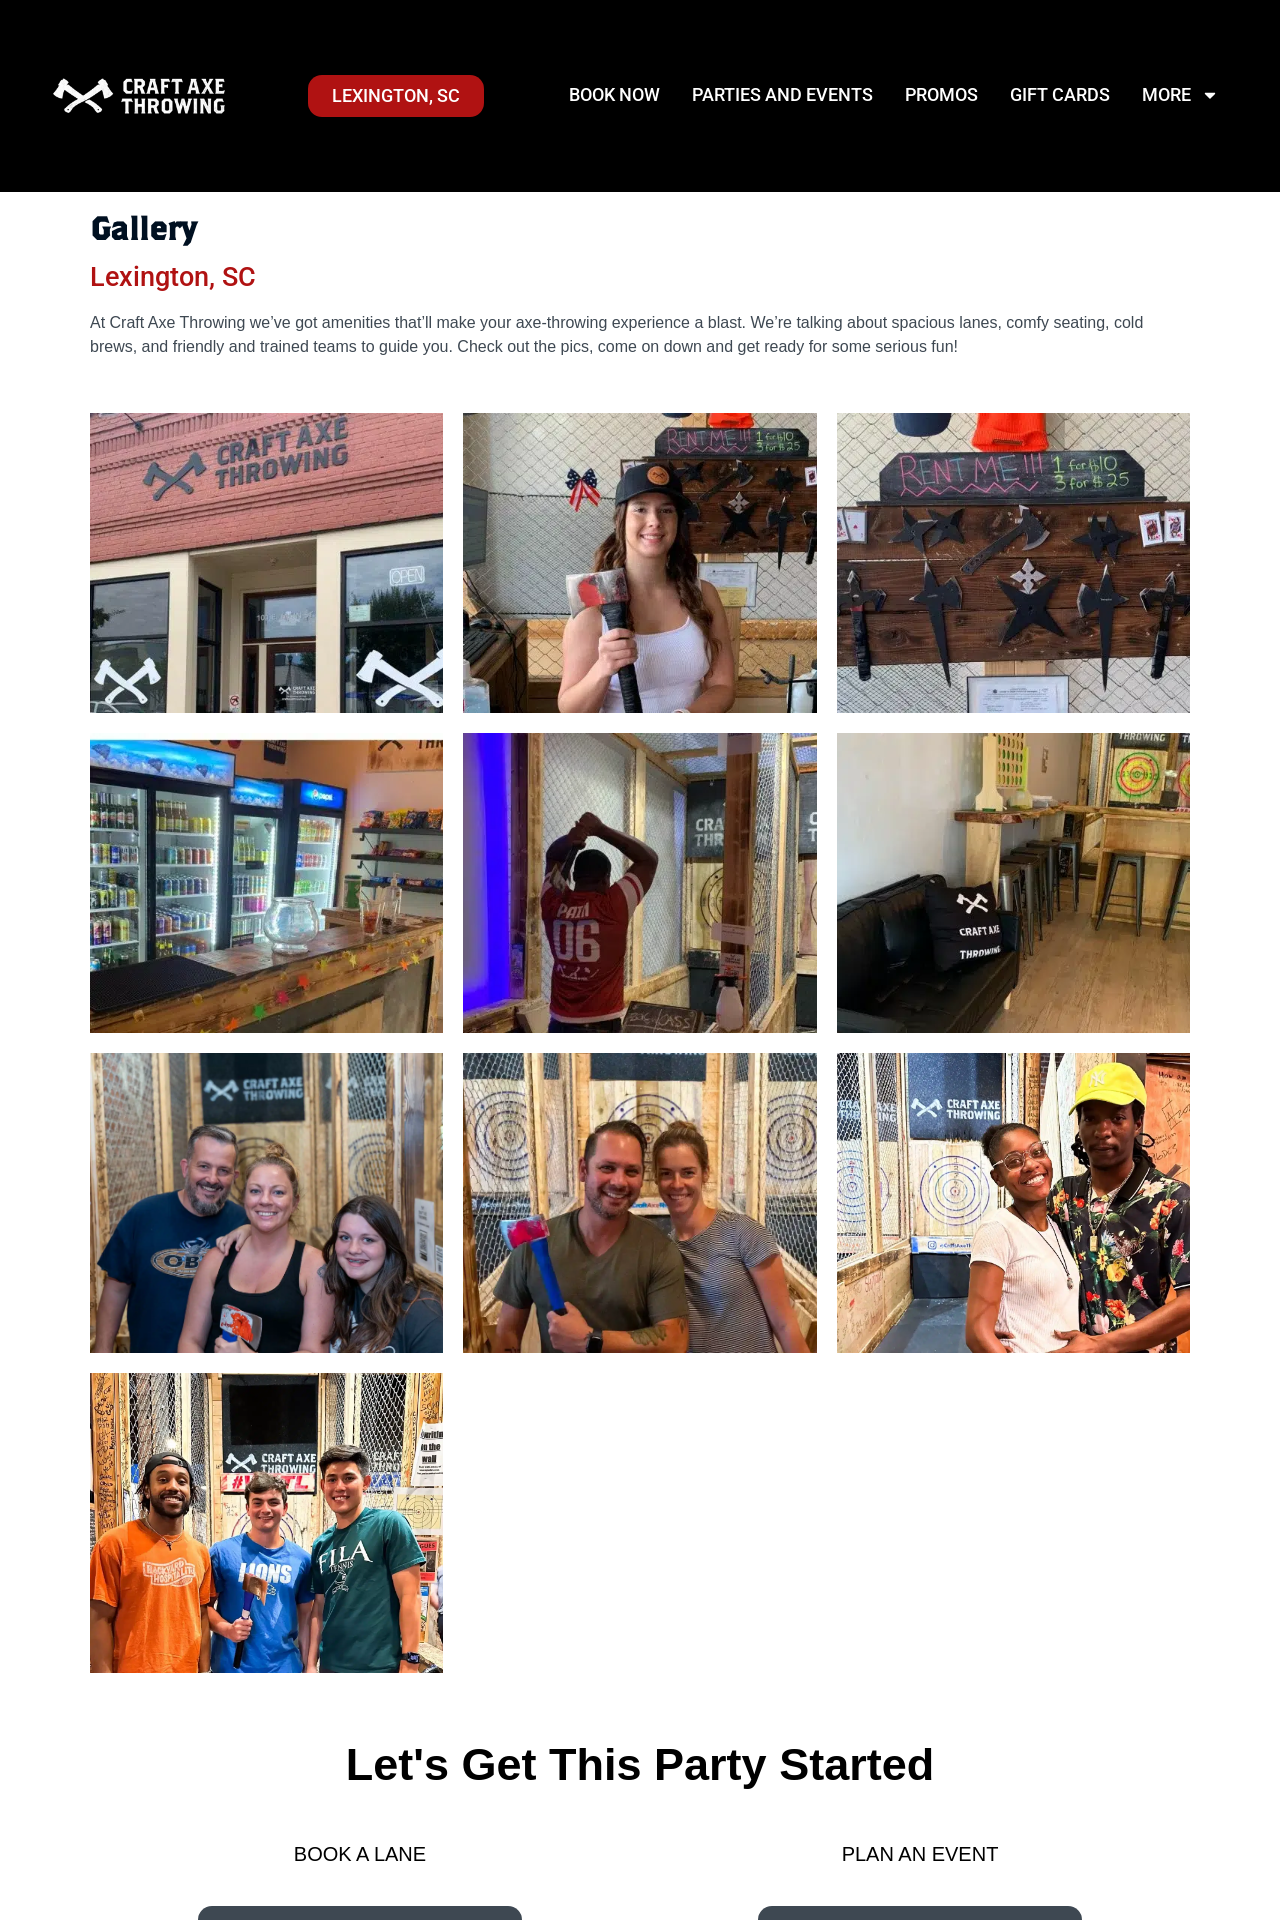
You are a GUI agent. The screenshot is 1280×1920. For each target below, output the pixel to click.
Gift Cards (1060, 94)
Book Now (614, 94)
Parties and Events (782, 94)
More (1180, 95)
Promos (941, 94)
